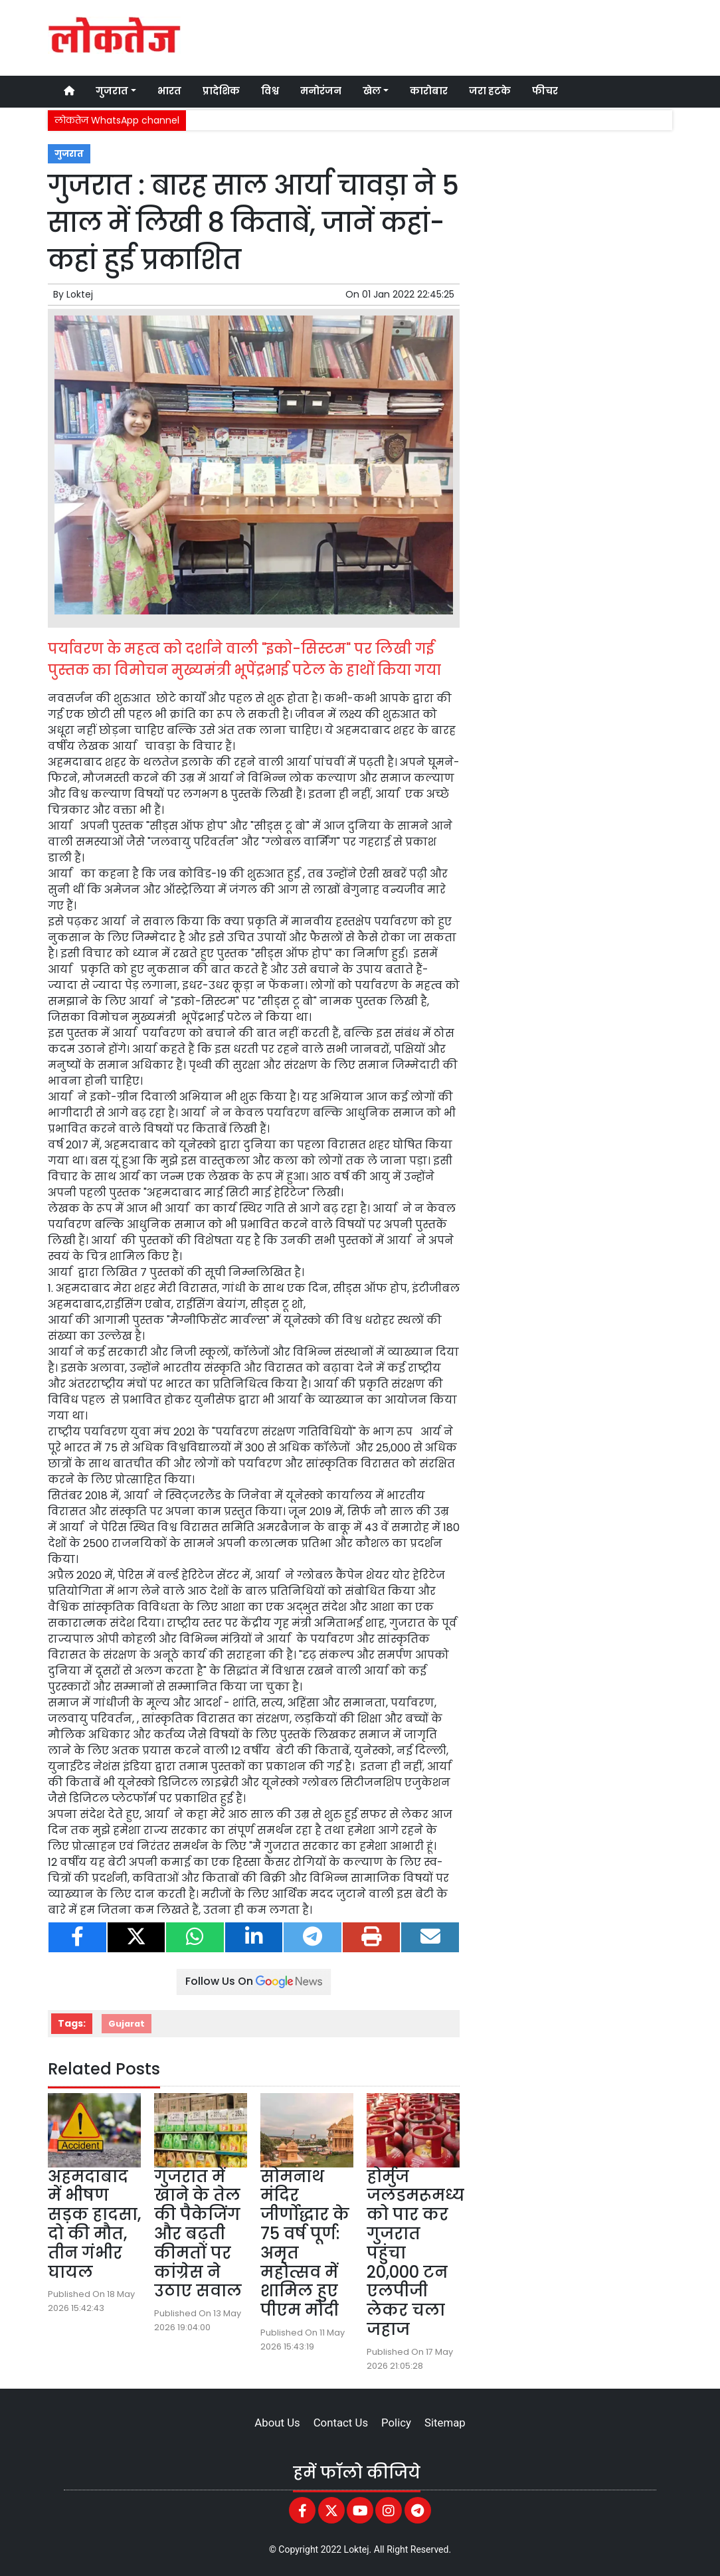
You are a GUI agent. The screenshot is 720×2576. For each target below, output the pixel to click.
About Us (277, 2422)
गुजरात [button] (112, 91)
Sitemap (445, 2422)
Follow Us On (253, 1981)
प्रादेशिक (221, 91)
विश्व (270, 91)
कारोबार (429, 91)
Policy (396, 2422)
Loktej (79, 294)
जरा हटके (490, 91)
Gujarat (126, 2023)
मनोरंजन (320, 91)
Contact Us (341, 2422)
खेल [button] (372, 91)
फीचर (545, 91)
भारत (169, 91)
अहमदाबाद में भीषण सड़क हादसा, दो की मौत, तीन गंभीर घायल (94, 2224)
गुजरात (69, 153)
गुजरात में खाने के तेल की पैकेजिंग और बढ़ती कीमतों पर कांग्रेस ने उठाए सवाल (198, 2233)
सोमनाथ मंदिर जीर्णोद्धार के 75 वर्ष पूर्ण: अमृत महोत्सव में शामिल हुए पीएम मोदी (304, 2243)
